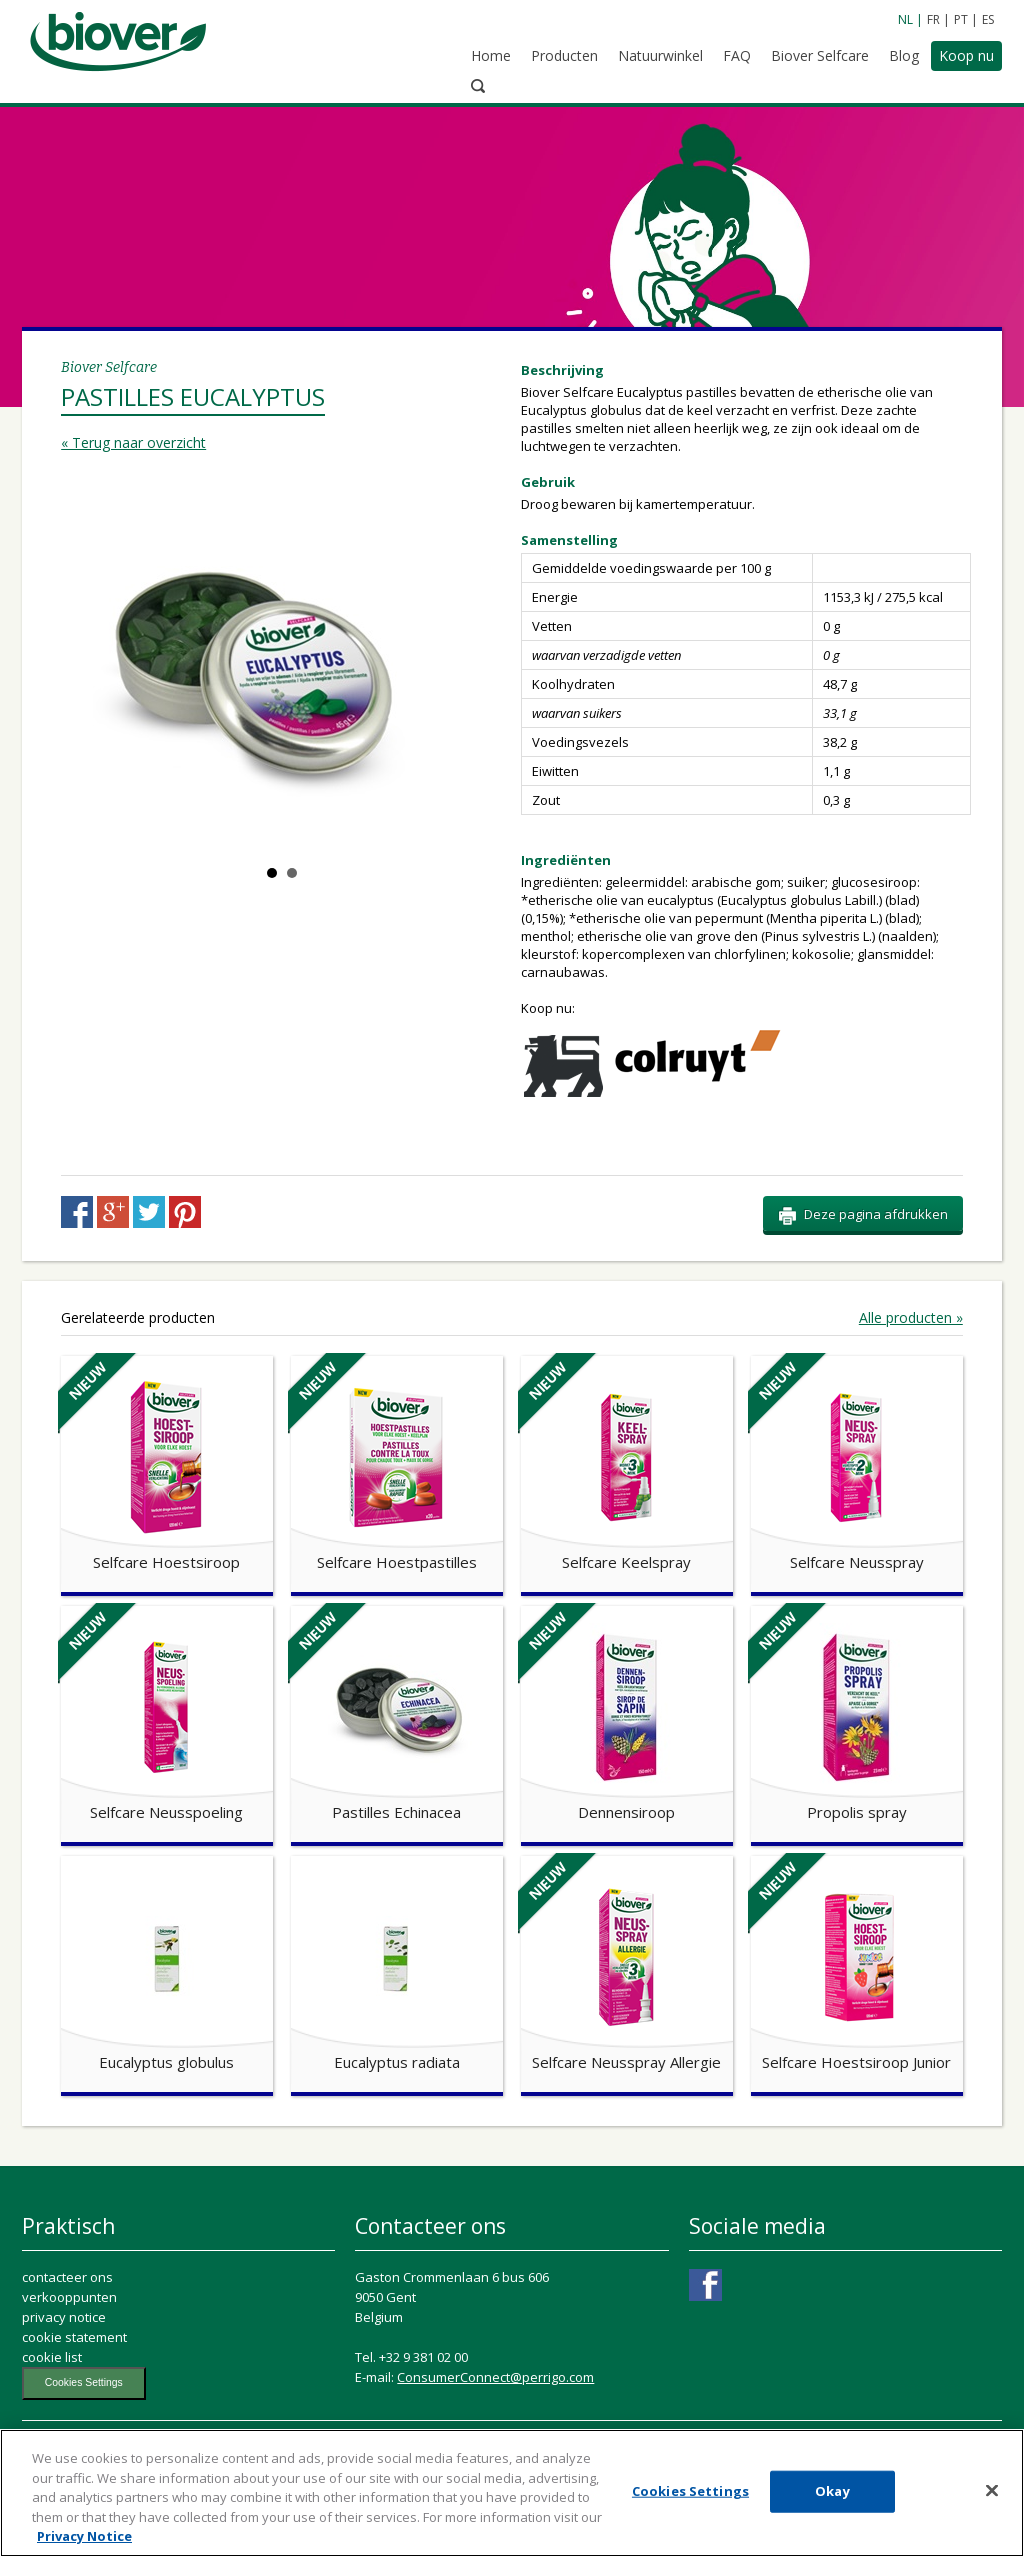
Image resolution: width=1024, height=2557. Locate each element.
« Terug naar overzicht (133, 348)
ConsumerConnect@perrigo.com (495, 2433)
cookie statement (74, 2393)
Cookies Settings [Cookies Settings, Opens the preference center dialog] (690, 2512)
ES (988, 19)
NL (905, 19)
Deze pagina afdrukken (863, 1271)
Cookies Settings (84, 2438)
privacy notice (64, 2373)
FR (933, 19)
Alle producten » (911, 1374)
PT (961, 19)
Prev (97, 566)
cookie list (52, 2413)
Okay (832, 2512)
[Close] (992, 2512)
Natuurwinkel (626, 57)
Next (467, 566)
